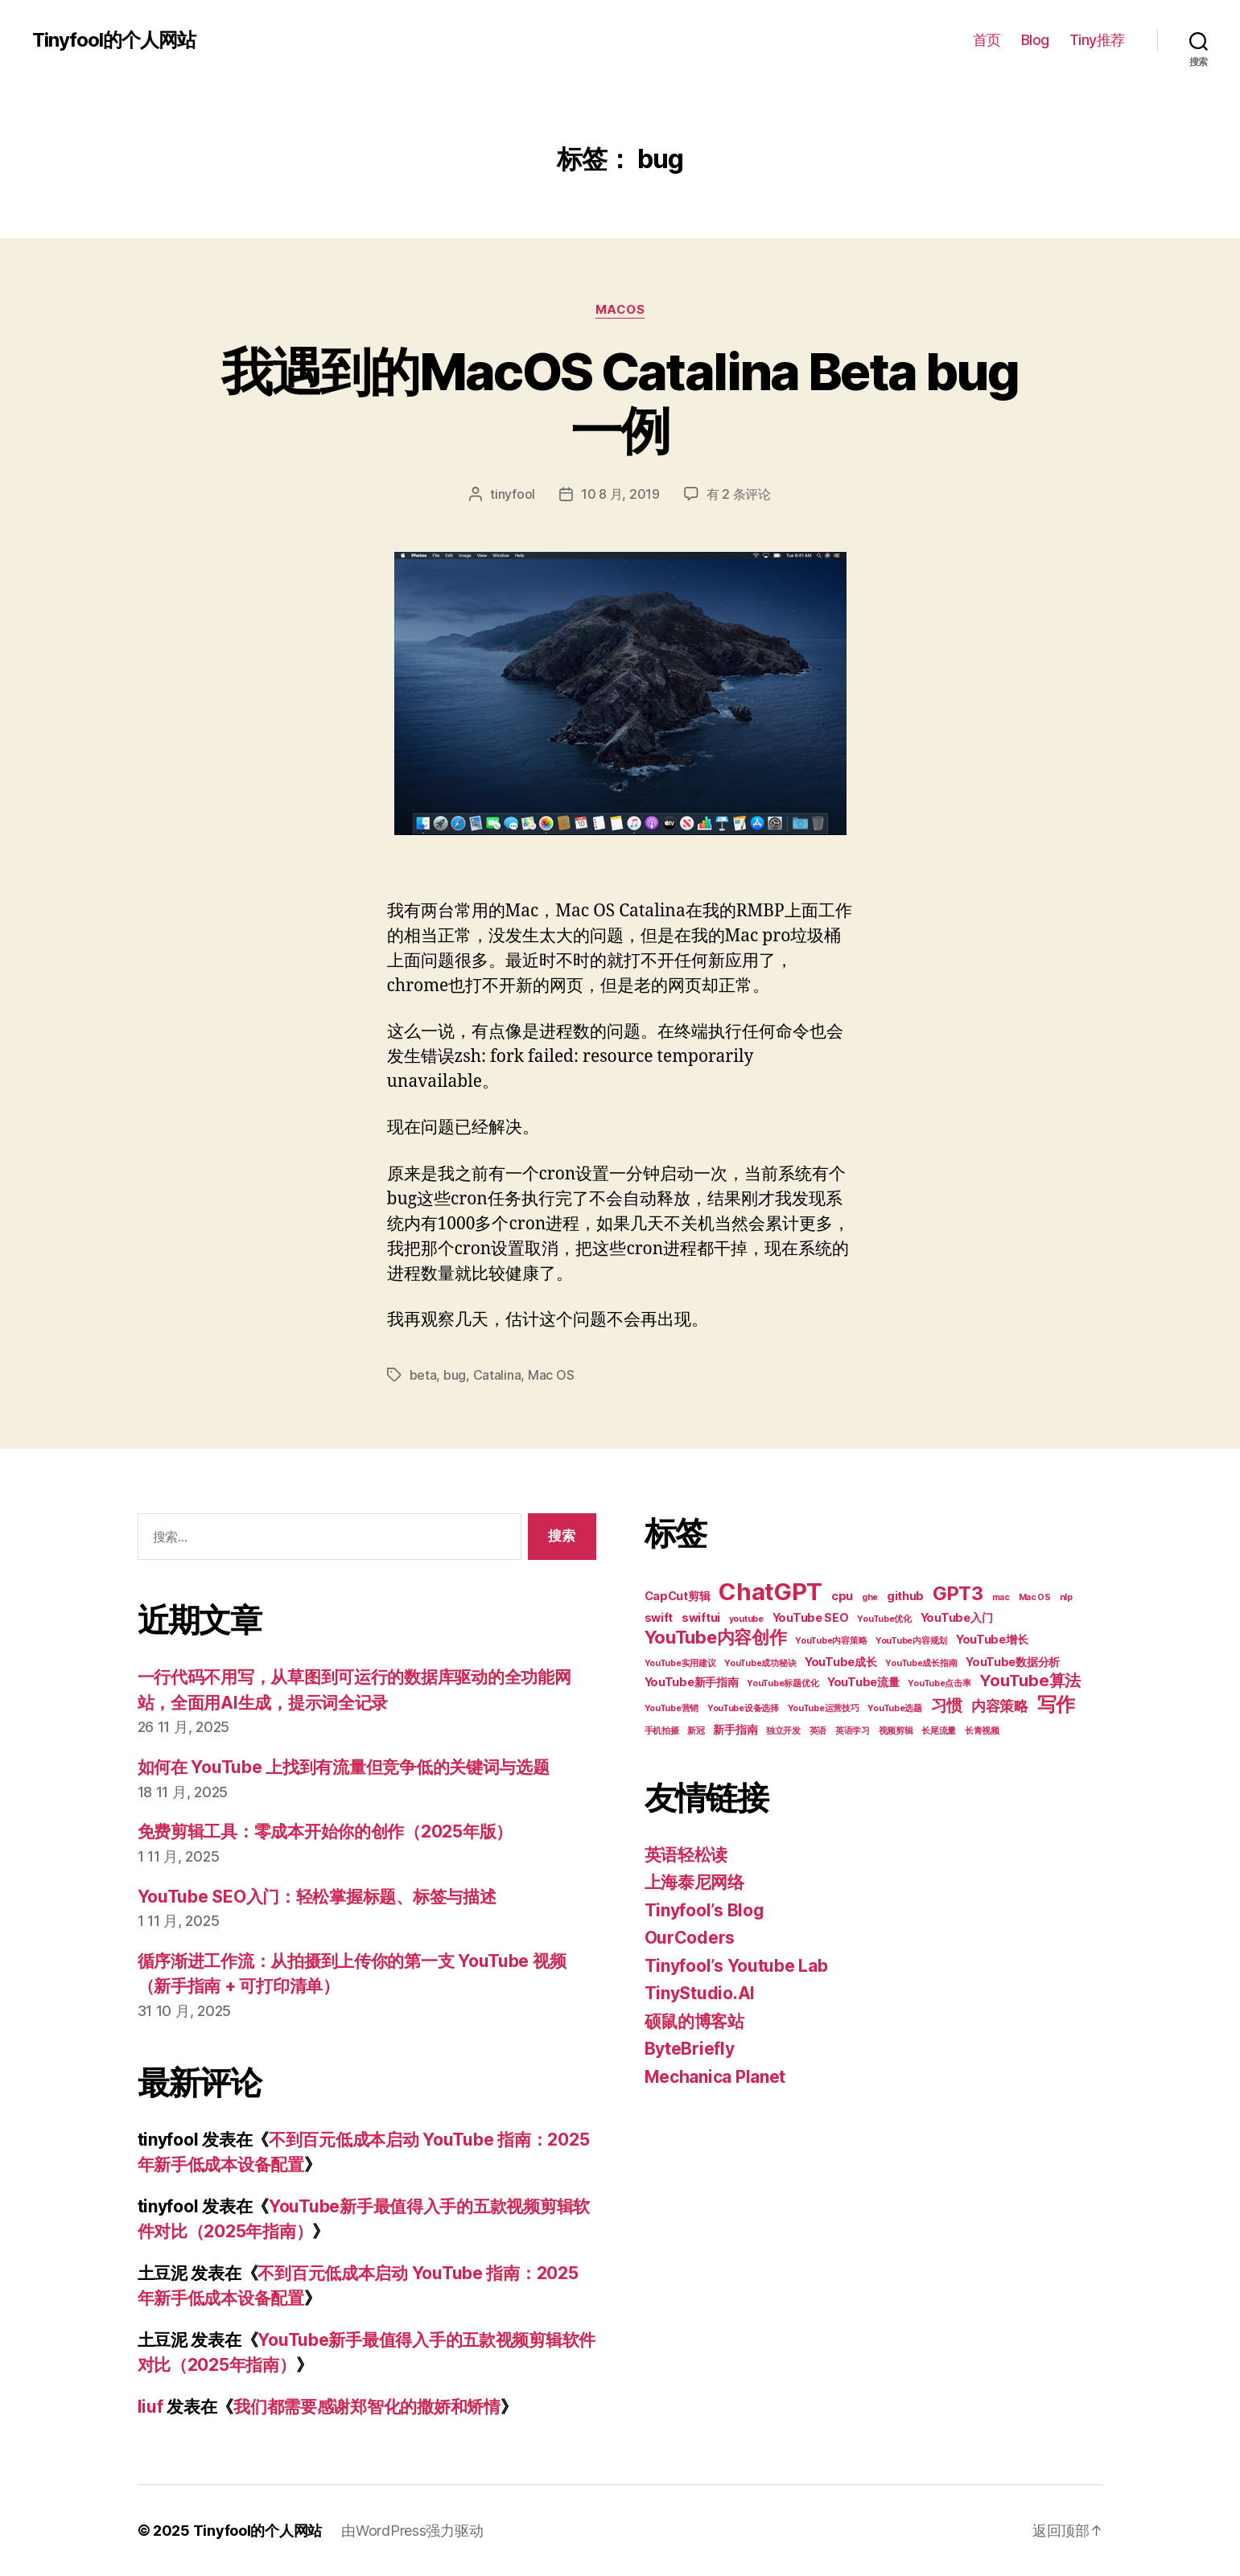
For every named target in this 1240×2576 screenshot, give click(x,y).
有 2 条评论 (739, 494)
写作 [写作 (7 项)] (1056, 1704)
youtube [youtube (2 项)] (746, 1619)
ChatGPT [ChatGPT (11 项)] (770, 1592)
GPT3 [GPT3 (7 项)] (958, 1593)
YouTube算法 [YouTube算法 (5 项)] (1030, 1680)
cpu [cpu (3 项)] (842, 1596)
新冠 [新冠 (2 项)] (695, 1731)
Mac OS (551, 1375)
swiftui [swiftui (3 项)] (701, 1617)
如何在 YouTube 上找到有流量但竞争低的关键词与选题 (344, 1767)
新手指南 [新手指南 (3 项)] (735, 1729)
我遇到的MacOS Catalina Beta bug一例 (619, 400)
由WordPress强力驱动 (412, 2530)
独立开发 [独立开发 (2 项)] (783, 1731)
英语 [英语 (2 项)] (818, 1731)
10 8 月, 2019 (620, 494)
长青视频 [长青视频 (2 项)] (982, 1731)
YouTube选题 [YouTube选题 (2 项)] (894, 1708)
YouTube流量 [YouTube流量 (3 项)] (863, 1682)
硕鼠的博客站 (694, 2021)
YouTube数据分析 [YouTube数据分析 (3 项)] (1013, 1662)
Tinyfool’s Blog (704, 1910)
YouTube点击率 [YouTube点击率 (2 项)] (939, 1683)
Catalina (497, 1375)
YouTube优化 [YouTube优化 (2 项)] (884, 1619)
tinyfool (512, 494)
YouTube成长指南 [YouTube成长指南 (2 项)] (921, 1663)
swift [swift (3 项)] (659, 1617)
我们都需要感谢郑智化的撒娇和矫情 (367, 2407)
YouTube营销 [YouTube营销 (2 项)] (672, 1708)
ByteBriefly (690, 2049)
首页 (987, 39)
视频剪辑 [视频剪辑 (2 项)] (896, 1731)
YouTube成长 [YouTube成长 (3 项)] (841, 1662)
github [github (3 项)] (905, 1596)
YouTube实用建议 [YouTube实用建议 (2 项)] (680, 1663)
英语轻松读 (686, 1855)
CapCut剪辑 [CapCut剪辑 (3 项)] (678, 1596)
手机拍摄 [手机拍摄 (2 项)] (662, 1731)
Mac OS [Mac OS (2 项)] (1035, 1597)
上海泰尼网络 (694, 1882)
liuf (150, 2407)
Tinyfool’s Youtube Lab (736, 1966)
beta (423, 1375)
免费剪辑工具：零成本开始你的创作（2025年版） (325, 1831)
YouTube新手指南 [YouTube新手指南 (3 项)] (692, 1682)
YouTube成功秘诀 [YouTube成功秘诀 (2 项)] (760, 1663)
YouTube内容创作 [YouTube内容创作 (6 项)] (716, 1637)
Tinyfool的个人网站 (114, 40)
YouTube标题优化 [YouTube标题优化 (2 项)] (782, 1683)
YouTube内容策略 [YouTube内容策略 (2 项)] (831, 1641)
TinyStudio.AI (700, 1993)
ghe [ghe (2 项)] (870, 1597)
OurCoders (690, 1938)
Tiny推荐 (1097, 39)
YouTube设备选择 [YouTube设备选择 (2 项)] (743, 1708)
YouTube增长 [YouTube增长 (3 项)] (992, 1639)
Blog (1035, 39)
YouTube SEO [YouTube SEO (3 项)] (810, 1617)
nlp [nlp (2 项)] (1066, 1597)
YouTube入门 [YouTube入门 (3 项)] (957, 1617)
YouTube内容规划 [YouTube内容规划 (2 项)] (911, 1641)
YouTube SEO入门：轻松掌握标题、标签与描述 (317, 1897)
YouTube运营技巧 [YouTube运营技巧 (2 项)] (823, 1708)
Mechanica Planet (715, 2077)
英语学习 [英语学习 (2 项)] (852, 1731)
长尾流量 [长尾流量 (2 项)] (938, 1731)
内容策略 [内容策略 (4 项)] (999, 1705)
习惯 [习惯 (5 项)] (946, 1705)
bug (454, 1375)
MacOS (620, 309)
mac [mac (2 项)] (1001, 1597)
